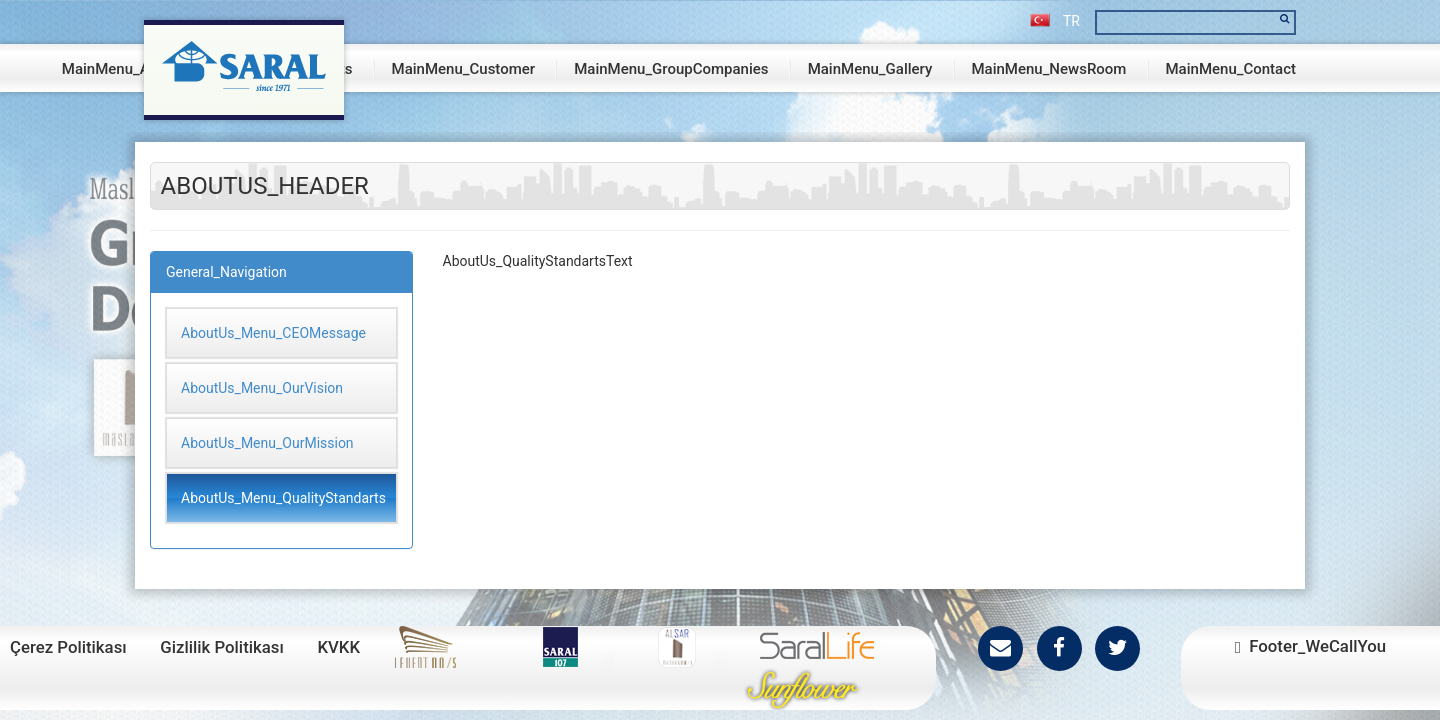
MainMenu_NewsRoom (1048, 69)
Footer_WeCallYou (1310, 646)
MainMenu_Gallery (870, 69)
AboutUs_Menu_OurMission (267, 443)
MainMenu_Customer (464, 69)
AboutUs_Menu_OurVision (262, 388)
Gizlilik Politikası (222, 647)
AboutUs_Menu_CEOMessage (273, 333)
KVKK (338, 647)
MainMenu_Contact (1231, 69)
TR (1055, 21)
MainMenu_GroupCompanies (671, 69)
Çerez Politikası (68, 647)
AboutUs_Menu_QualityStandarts (283, 498)
